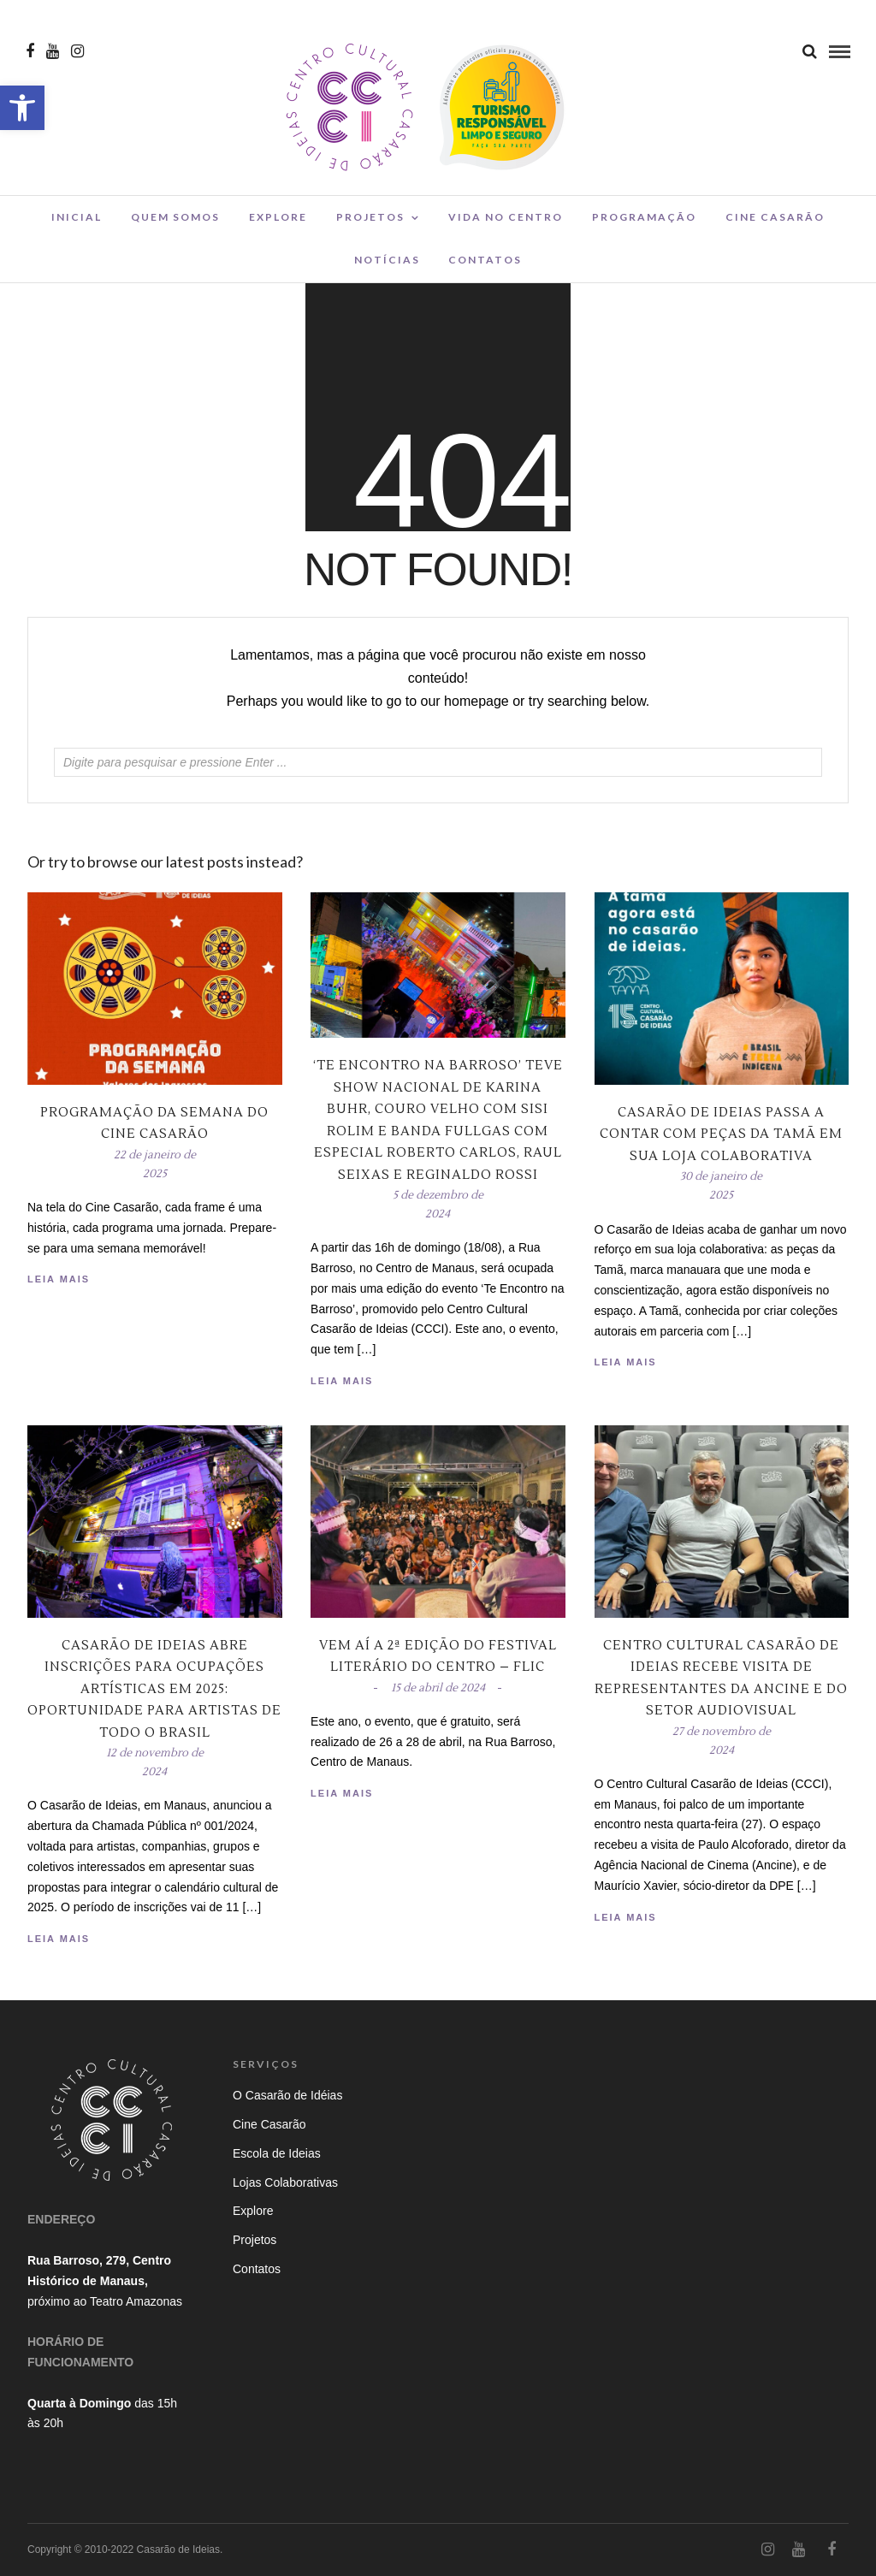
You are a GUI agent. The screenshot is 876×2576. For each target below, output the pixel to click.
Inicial (76, 216)
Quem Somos (175, 216)
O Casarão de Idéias (287, 2095)
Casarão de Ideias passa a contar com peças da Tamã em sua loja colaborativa (721, 1134)
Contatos (485, 259)
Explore (278, 216)
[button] (22, 108)
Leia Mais (626, 1362)
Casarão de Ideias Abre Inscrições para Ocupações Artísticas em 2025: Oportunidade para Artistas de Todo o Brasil (154, 1689)
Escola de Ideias (277, 2153)
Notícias (387, 259)
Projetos (370, 216)
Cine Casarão (775, 216)
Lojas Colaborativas (285, 2182)
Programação (644, 216)
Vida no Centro (505, 216)
